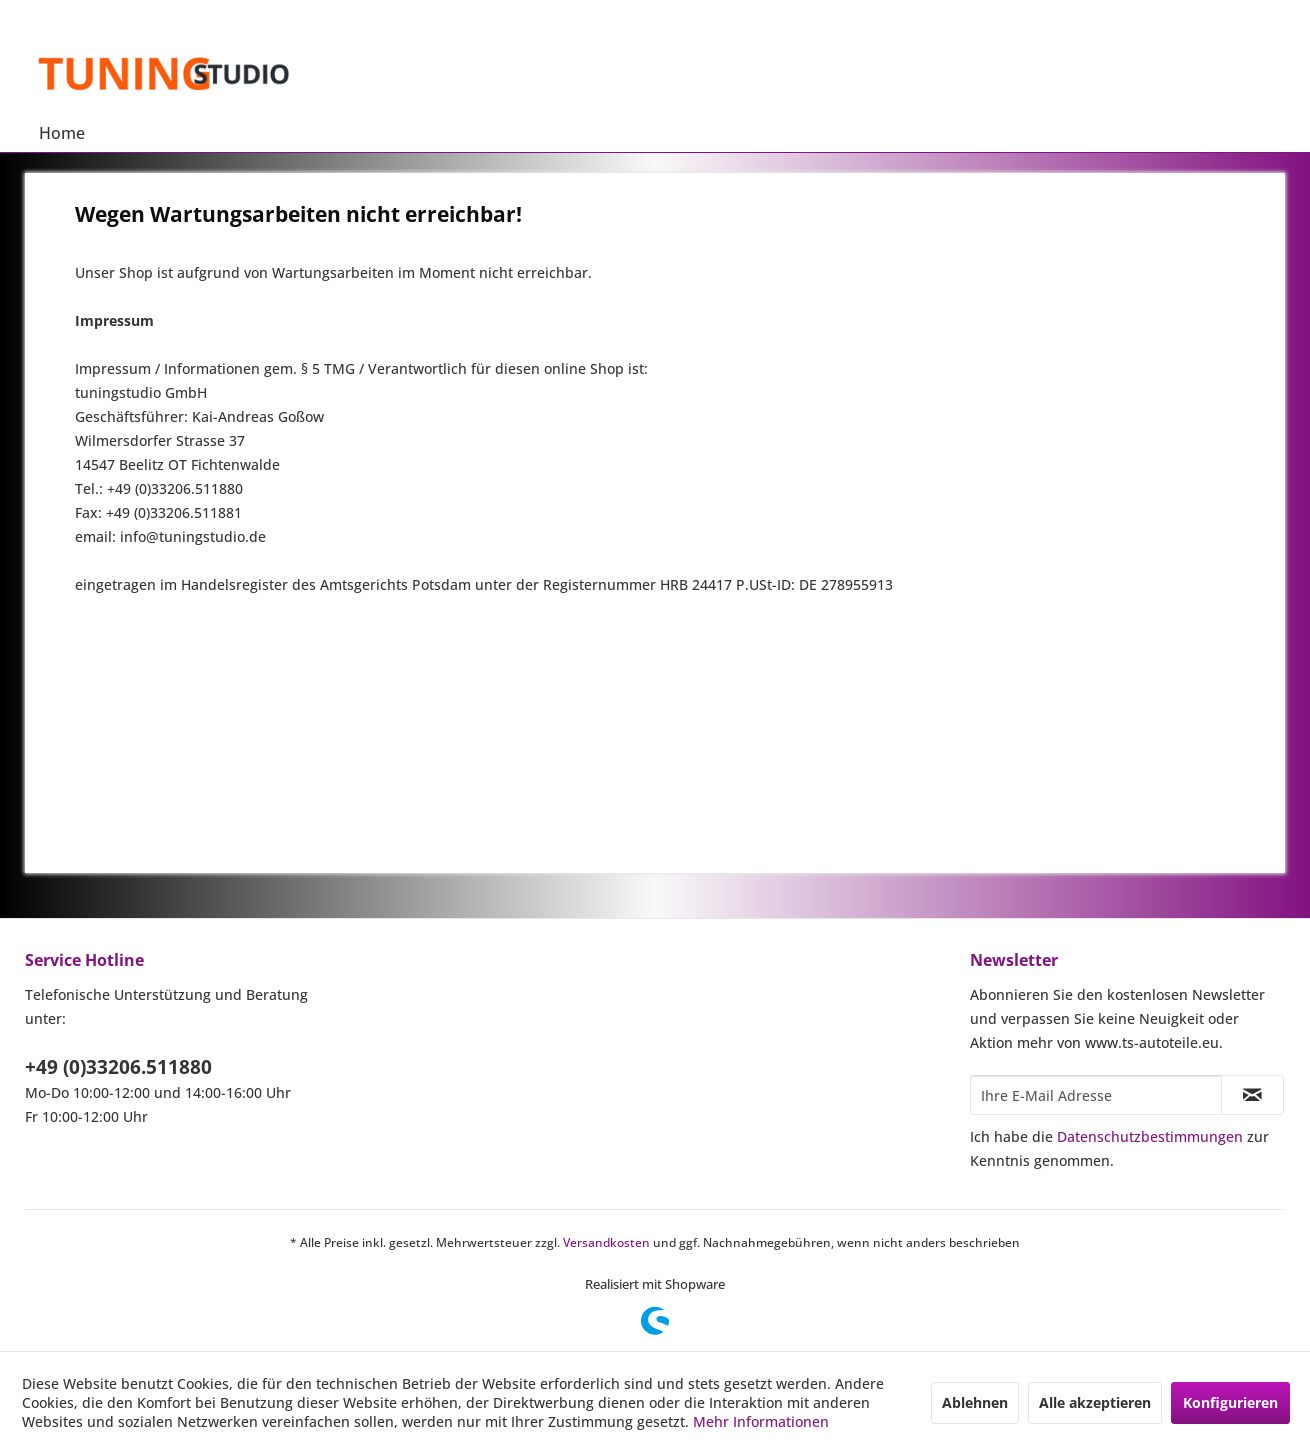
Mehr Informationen (761, 1421)
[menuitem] (62, 133)
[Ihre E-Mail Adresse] (1096, 1095)
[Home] (62, 133)
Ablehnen (975, 1402)
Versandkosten (606, 1242)
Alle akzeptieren (1095, 1402)
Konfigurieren (1230, 1402)
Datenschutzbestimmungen (1150, 1136)
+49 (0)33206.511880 (118, 1067)
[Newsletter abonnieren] (1252, 1095)
